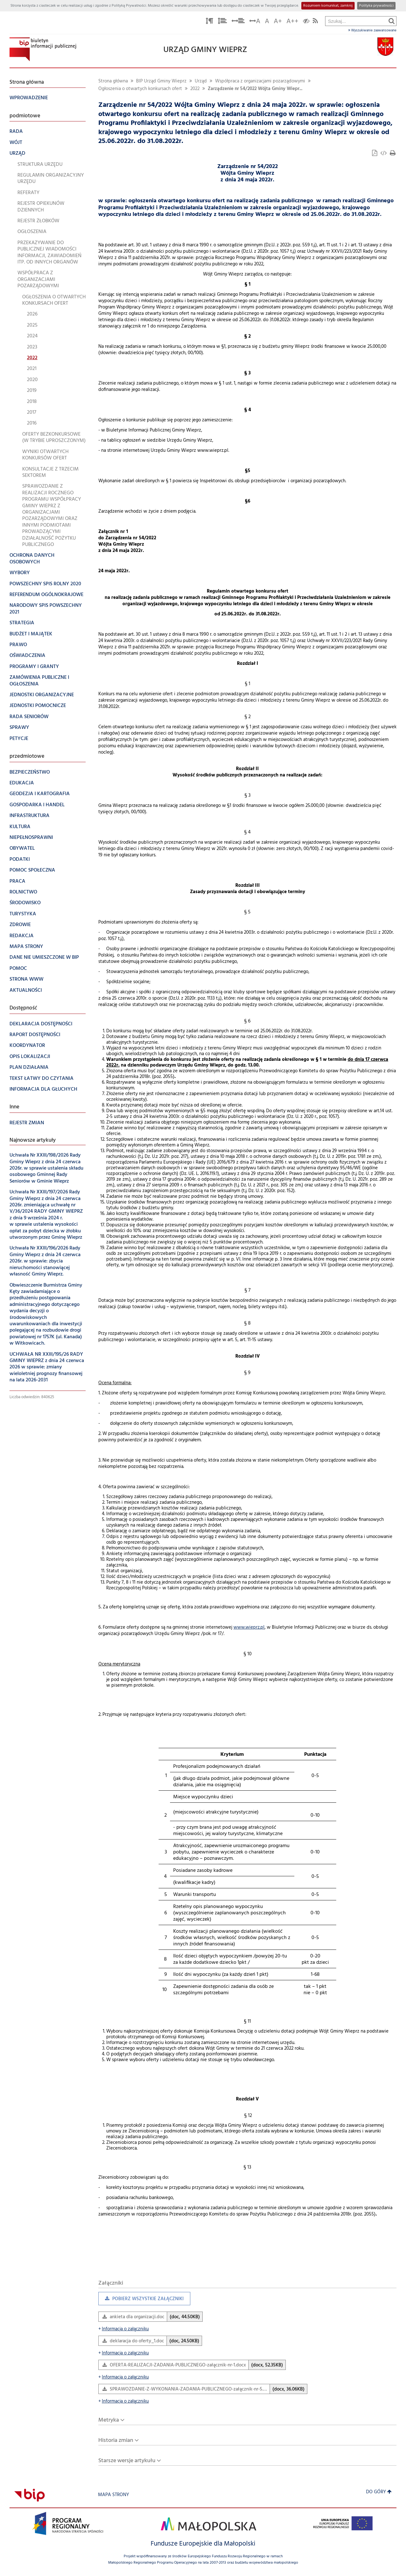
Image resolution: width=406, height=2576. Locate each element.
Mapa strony (113, 2495)
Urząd (201, 81)
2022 (195, 89)
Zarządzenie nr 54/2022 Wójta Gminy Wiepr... (255, 89)
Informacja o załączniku (123, 2329)
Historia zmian (115, 2440)
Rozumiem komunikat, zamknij (328, 6)
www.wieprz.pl (249, 1627)
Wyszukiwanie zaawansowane (372, 30)
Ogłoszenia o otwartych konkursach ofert (140, 89)
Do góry (379, 2492)
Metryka (108, 2420)
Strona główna (113, 81)
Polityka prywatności (376, 6)
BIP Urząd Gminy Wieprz (161, 81)
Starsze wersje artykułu (126, 2460)
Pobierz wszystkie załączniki (141, 2300)
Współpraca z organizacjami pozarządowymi (260, 81)
